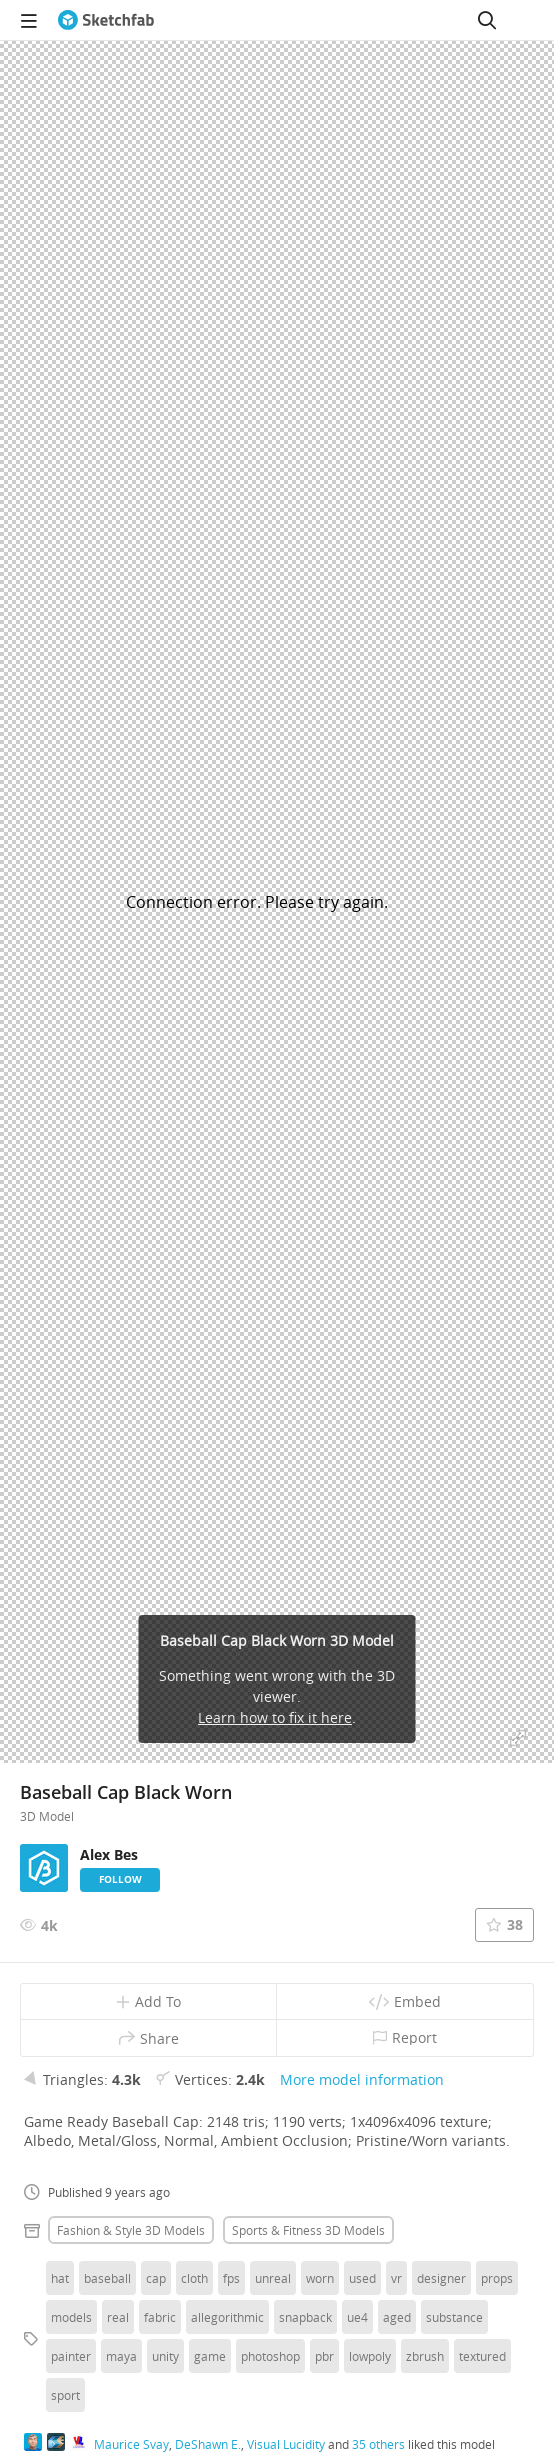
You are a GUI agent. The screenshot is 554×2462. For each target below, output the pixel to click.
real (118, 2317)
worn (320, 2278)
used (362, 2278)
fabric (160, 2317)
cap (156, 2278)
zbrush (425, 2356)
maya (121, 2356)
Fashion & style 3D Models (131, 2230)
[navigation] (29, 20)
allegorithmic (227, 2317)
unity (165, 2356)
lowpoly (370, 2356)
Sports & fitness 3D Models (308, 2230)
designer (441, 2278)
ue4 (357, 2317)
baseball (107, 2278)
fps (231, 2278)
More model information (362, 2079)
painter (71, 2356)
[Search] (487, 20)
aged (397, 2317)
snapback (305, 2317)
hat (60, 2278)
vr (396, 2278)
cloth (194, 2278)
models (71, 2317)
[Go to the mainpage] (106, 20)
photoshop (270, 2356)
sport (65, 2395)
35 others (378, 2444)
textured (482, 2356)
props (497, 2278)
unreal (273, 2278)
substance (454, 2317)
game (210, 2356)
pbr (324, 2356)
